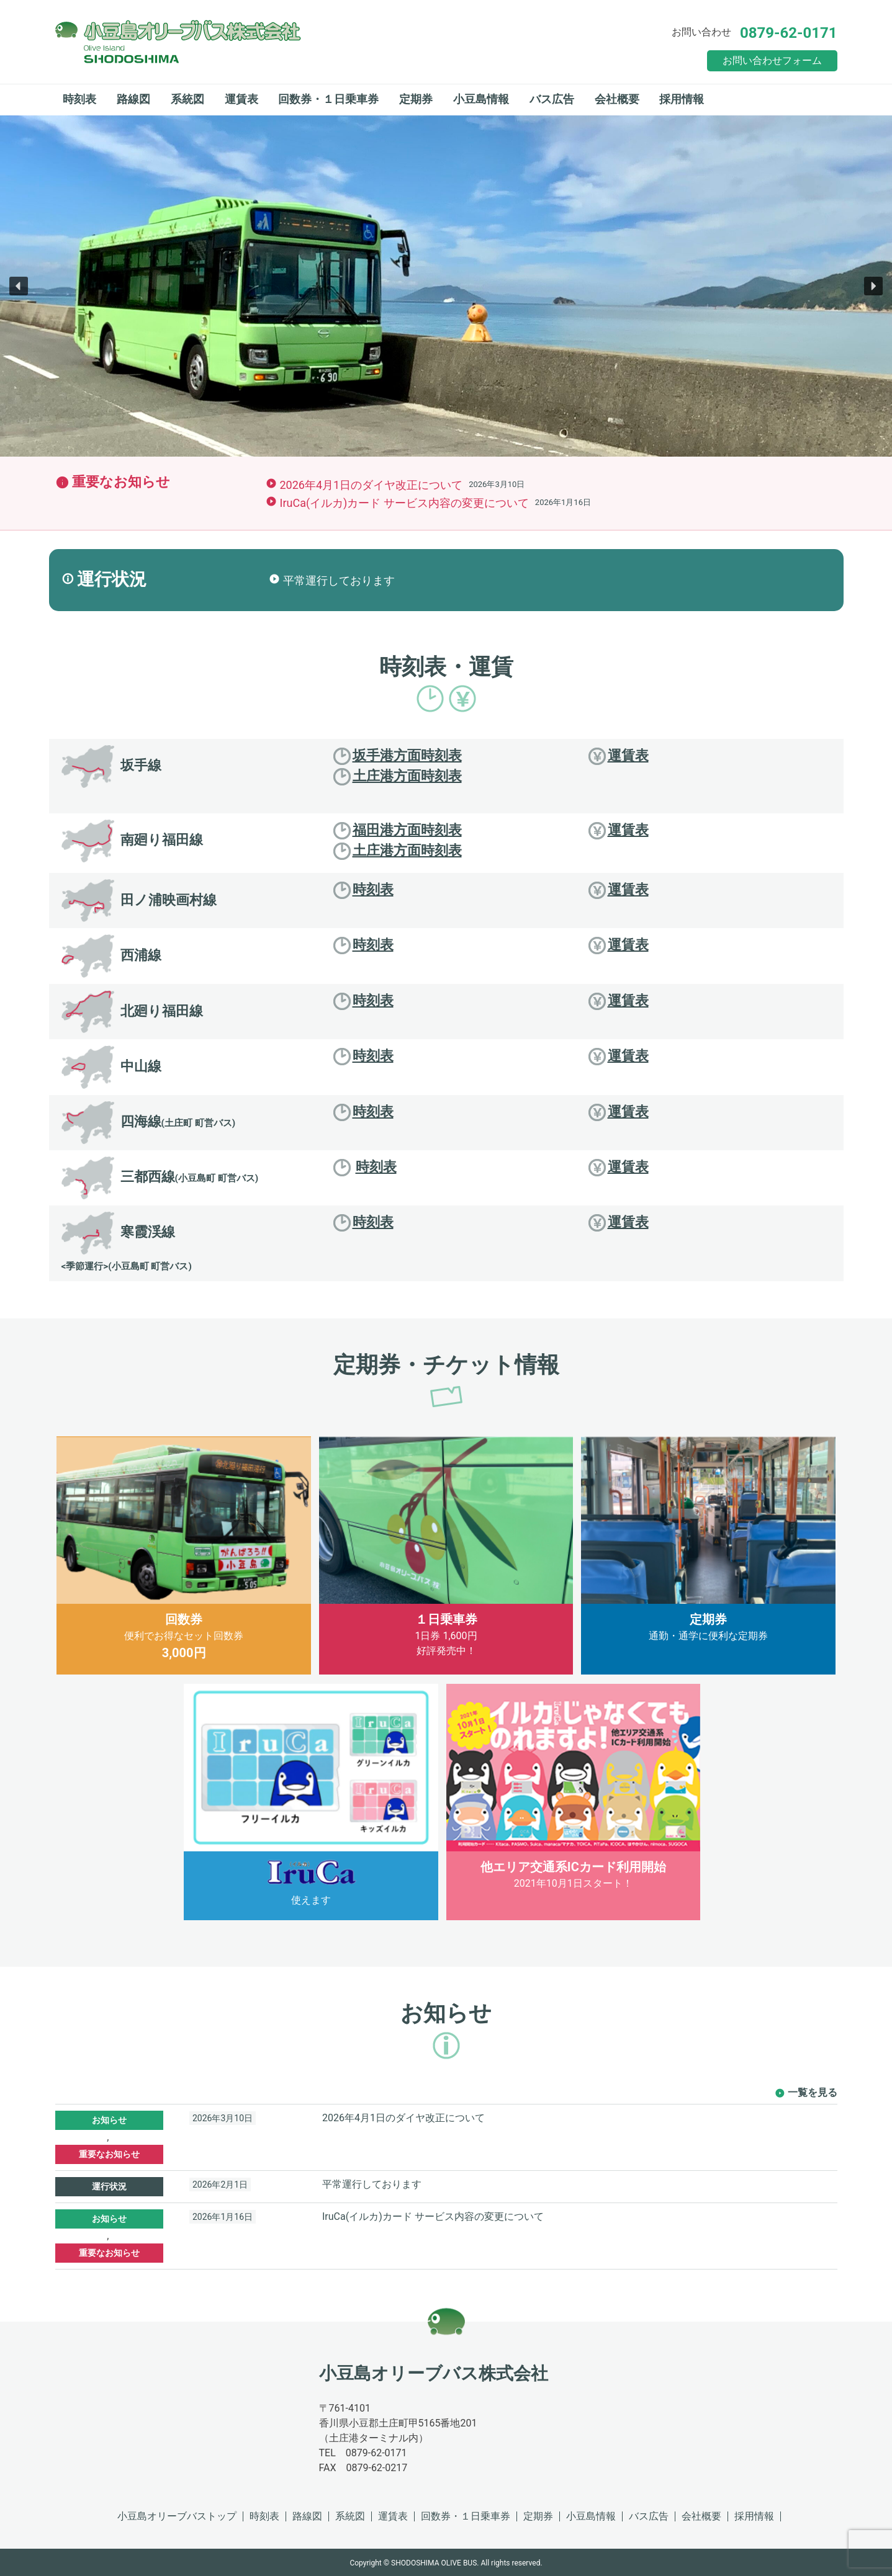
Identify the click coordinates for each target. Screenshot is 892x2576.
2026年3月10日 (222, 2118)
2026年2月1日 (220, 2184)
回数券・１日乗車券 (328, 98)
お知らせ (109, 2120)
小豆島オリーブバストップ (177, 2516)
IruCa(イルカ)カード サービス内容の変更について (404, 502)
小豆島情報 (481, 98)
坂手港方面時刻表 (397, 756)
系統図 (187, 98)
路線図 (133, 98)
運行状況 (109, 2186)
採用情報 (681, 98)
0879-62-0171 (788, 33)
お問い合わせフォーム (772, 60)
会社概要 (617, 98)
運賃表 (241, 98)
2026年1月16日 (222, 2217)
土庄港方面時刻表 (397, 776)
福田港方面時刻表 (397, 830)
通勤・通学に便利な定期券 (708, 1539)
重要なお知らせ (109, 2154)
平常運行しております (339, 580)
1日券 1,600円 (446, 1547)
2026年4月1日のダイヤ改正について (371, 484)
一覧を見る (812, 2092)
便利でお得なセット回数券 (183, 1549)
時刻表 (79, 98)
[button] (18, 286)
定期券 (416, 98)
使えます (311, 1795)
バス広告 (551, 98)
